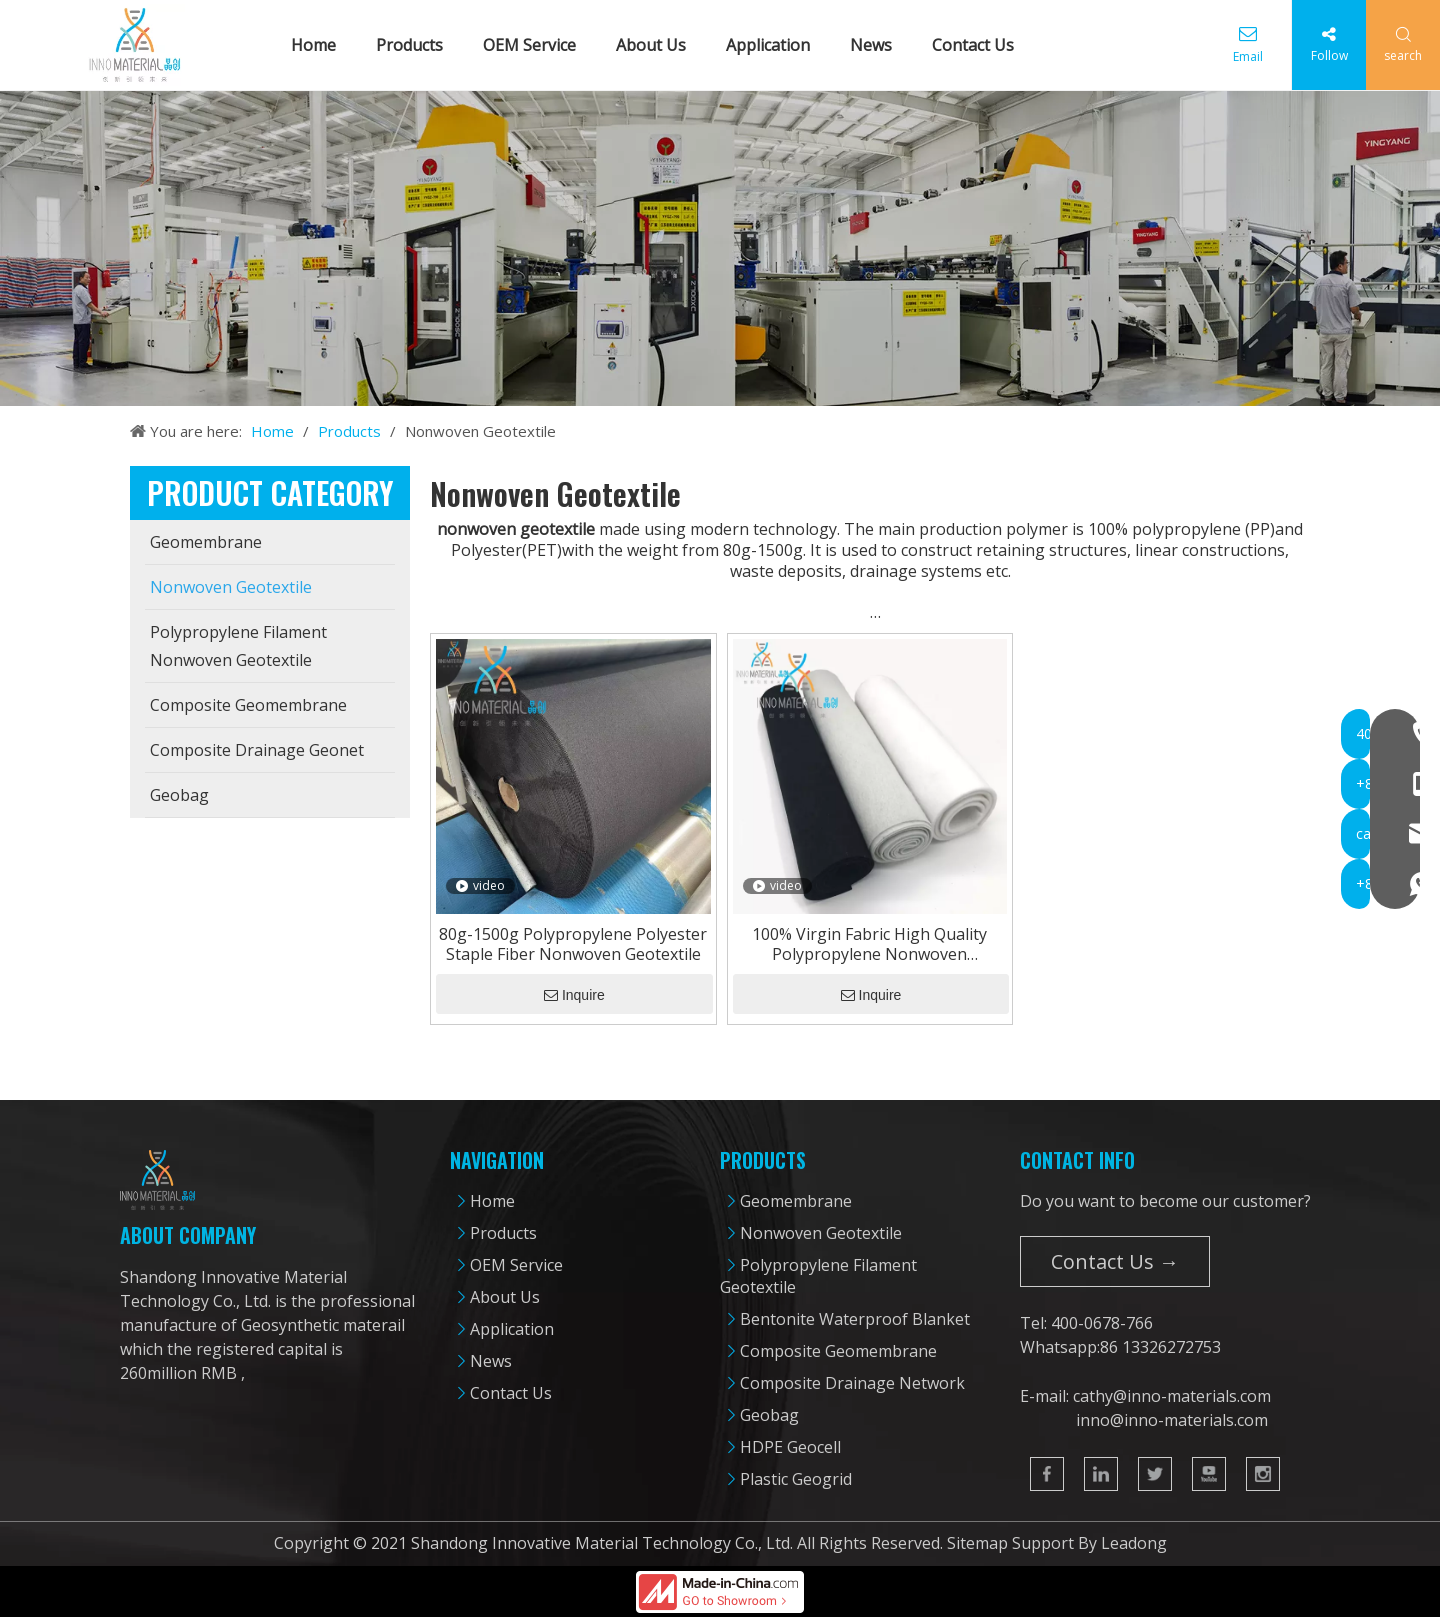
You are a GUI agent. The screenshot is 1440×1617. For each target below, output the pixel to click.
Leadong (1134, 1543)
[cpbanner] (720, 248)
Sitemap (977, 1543)
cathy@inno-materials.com (1172, 1396)
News (878, 45)
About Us (658, 45)
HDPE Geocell (790, 1447)
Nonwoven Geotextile (821, 1233)
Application (775, 45)
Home (320, 45)
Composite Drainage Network (852, 1383)
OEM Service (536, 45)
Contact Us (980, 45)
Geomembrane (796, 1201)
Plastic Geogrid (796, 1479)
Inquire (574, 995)
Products (416, 45)
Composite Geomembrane (838, 1351)
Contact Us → (1115, 1261)
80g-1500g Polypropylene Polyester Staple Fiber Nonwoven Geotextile (573, 944)
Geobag (769, 1415)
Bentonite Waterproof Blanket (855, 1319)
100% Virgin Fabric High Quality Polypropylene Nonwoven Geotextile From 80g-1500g (869, 944)
